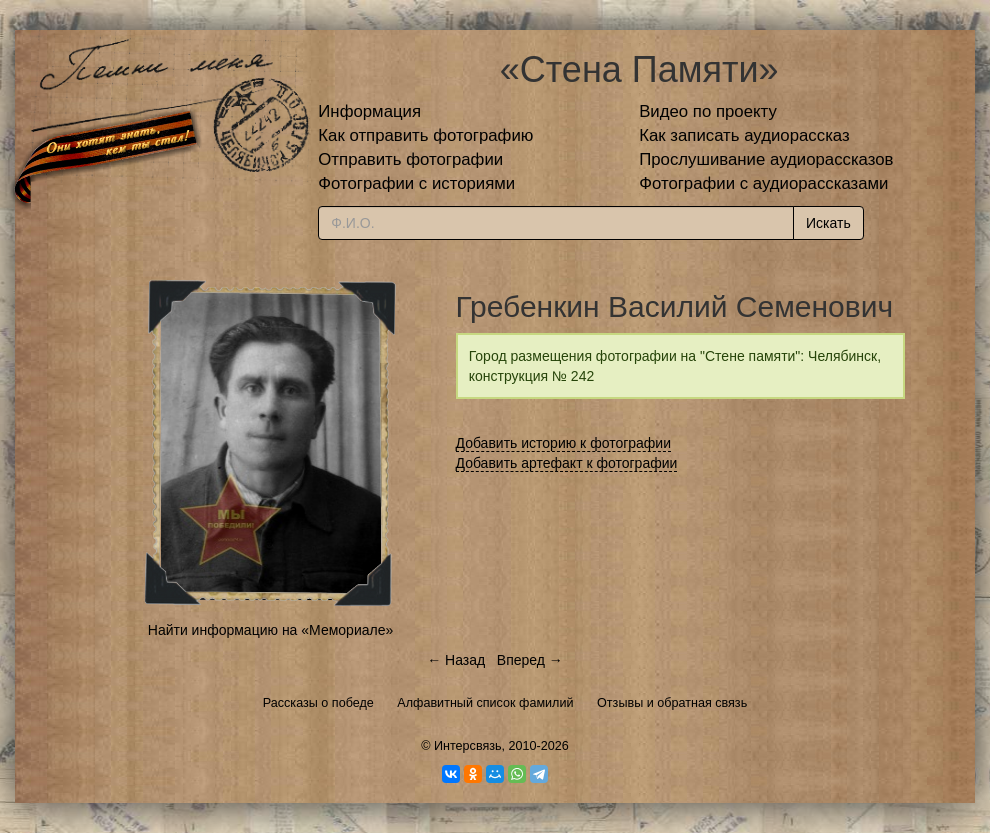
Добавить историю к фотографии (564, 443)
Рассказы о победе (318, 703)
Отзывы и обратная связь (672, 703)
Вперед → (530, 660)
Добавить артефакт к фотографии (567, 463)
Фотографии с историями (416, 183)
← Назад (456, 660)
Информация (369, 111)
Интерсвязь (468, 746)
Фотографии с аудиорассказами (763, 183)
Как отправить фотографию (425, 135)
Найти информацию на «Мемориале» (270, 630)
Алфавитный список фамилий (485, 703)
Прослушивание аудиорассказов (766, 159)
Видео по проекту (708, 111)
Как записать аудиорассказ (744, 135)
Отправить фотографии (410, 159)
